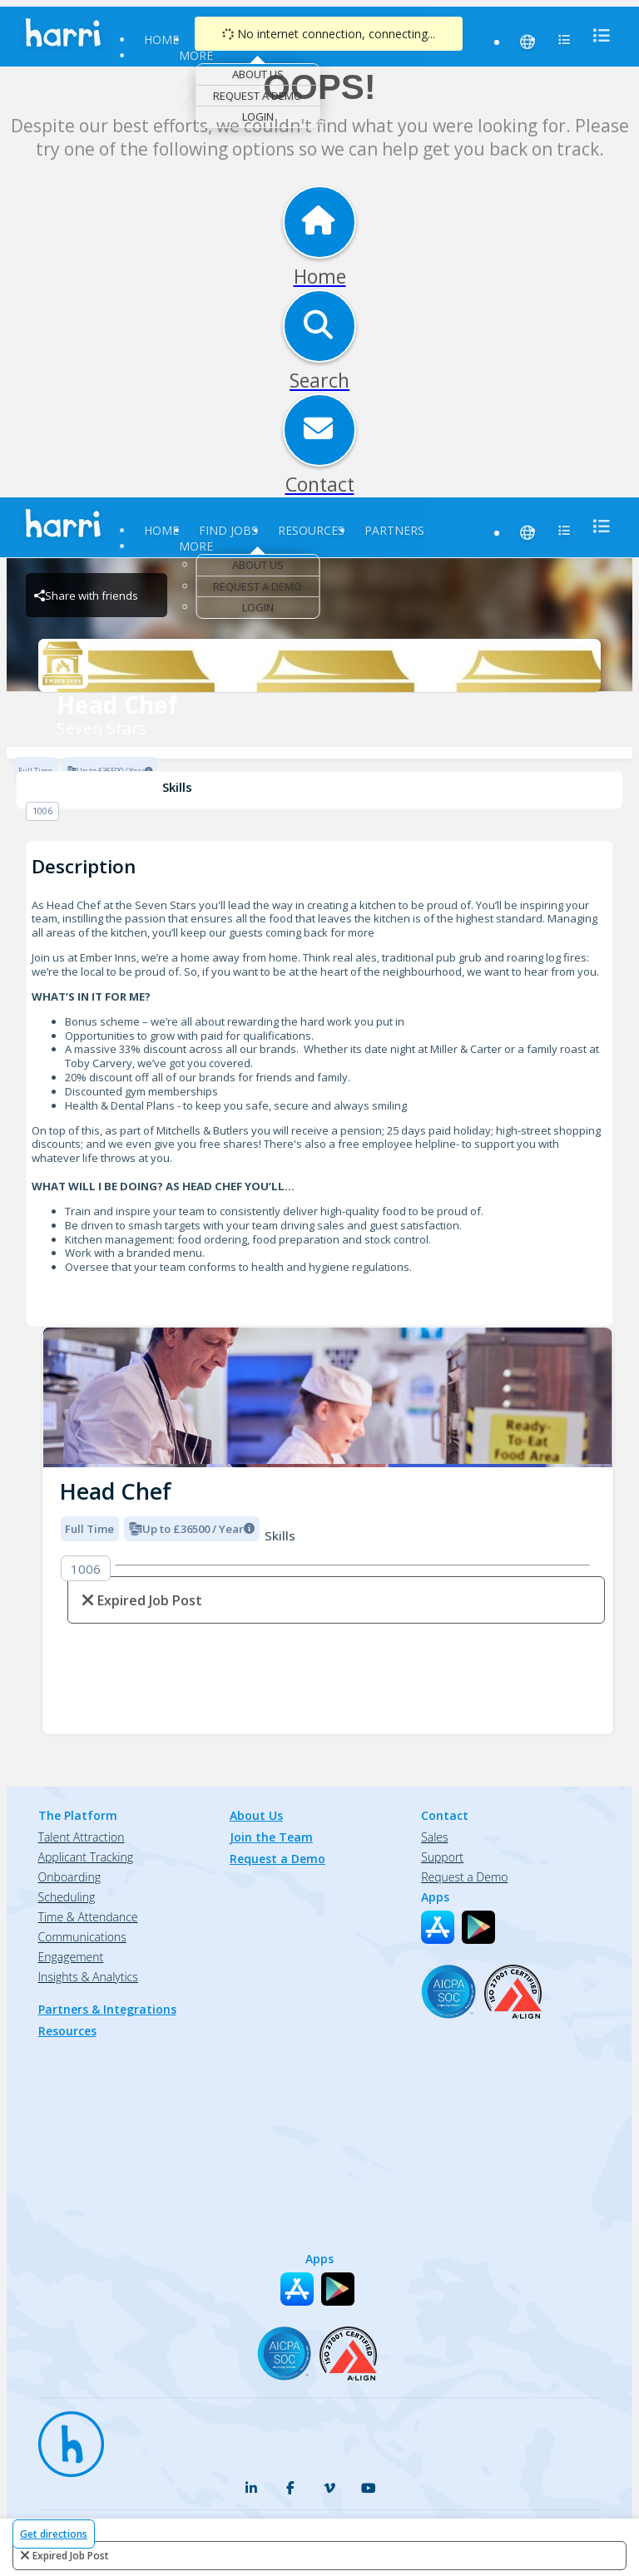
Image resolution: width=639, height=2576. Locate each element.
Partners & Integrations (107, 2009)
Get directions (53, 2534)
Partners (394, 530)
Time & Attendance (88, 1917)
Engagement (71, 1957)
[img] (327, 1398)
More (196, 55)
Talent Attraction (81, 1837)
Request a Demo (257, 95)
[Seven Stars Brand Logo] (319, 665)
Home (161, 39)
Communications (82, 1937)
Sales (434, 1837)
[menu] (596, 35)
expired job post (70, 2556)
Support (442, 1857)
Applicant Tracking (85, 1857)
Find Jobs (228, 530)
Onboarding (69, 1877)
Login (258, 116)
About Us (258, 74)
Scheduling (67, 1897)
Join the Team (271, 1837)
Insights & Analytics (88, 1977)
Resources (311, 530)
